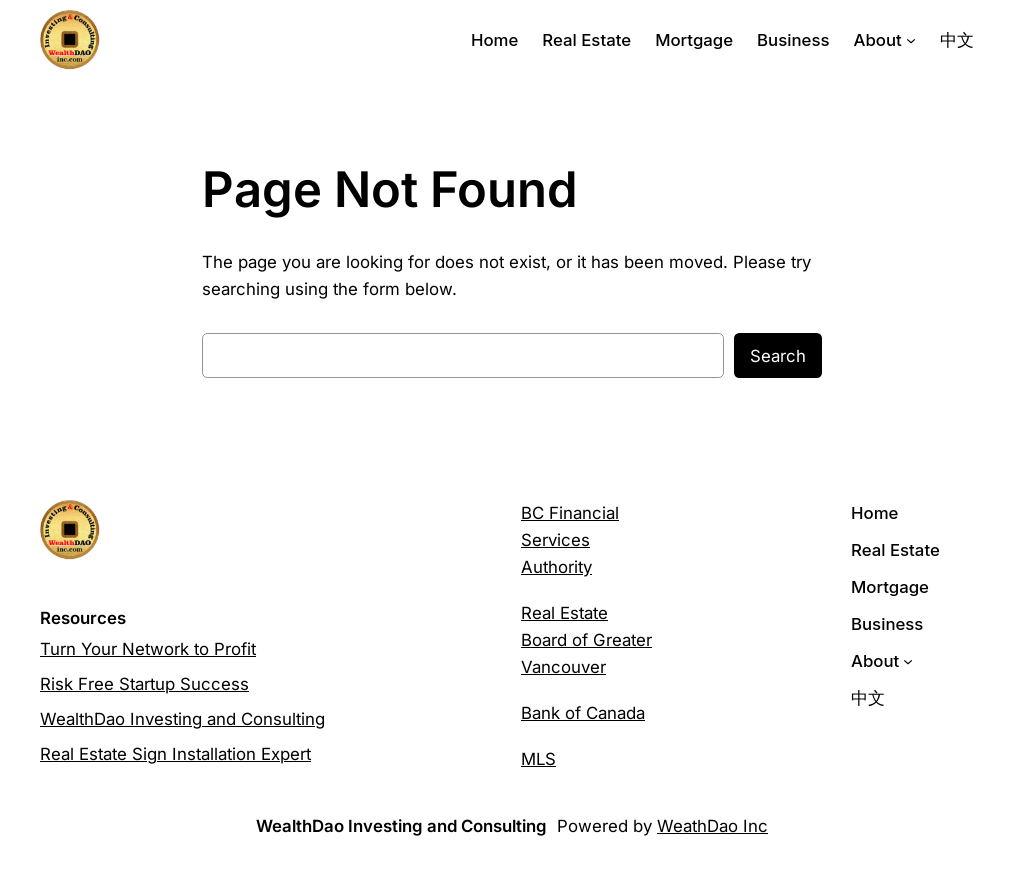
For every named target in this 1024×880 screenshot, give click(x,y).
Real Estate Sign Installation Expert (175, 754)
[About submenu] (911, 40)
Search (778, 356)
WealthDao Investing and (140, 719)
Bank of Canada (583, 713)
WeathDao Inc (712, 826)
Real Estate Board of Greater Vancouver (586, 640)
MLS (538, 759)
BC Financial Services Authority (570, 540)
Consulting (283, 719)
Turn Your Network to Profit (148, 649)
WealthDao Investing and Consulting (401, 826)
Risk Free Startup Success (144, 684)
